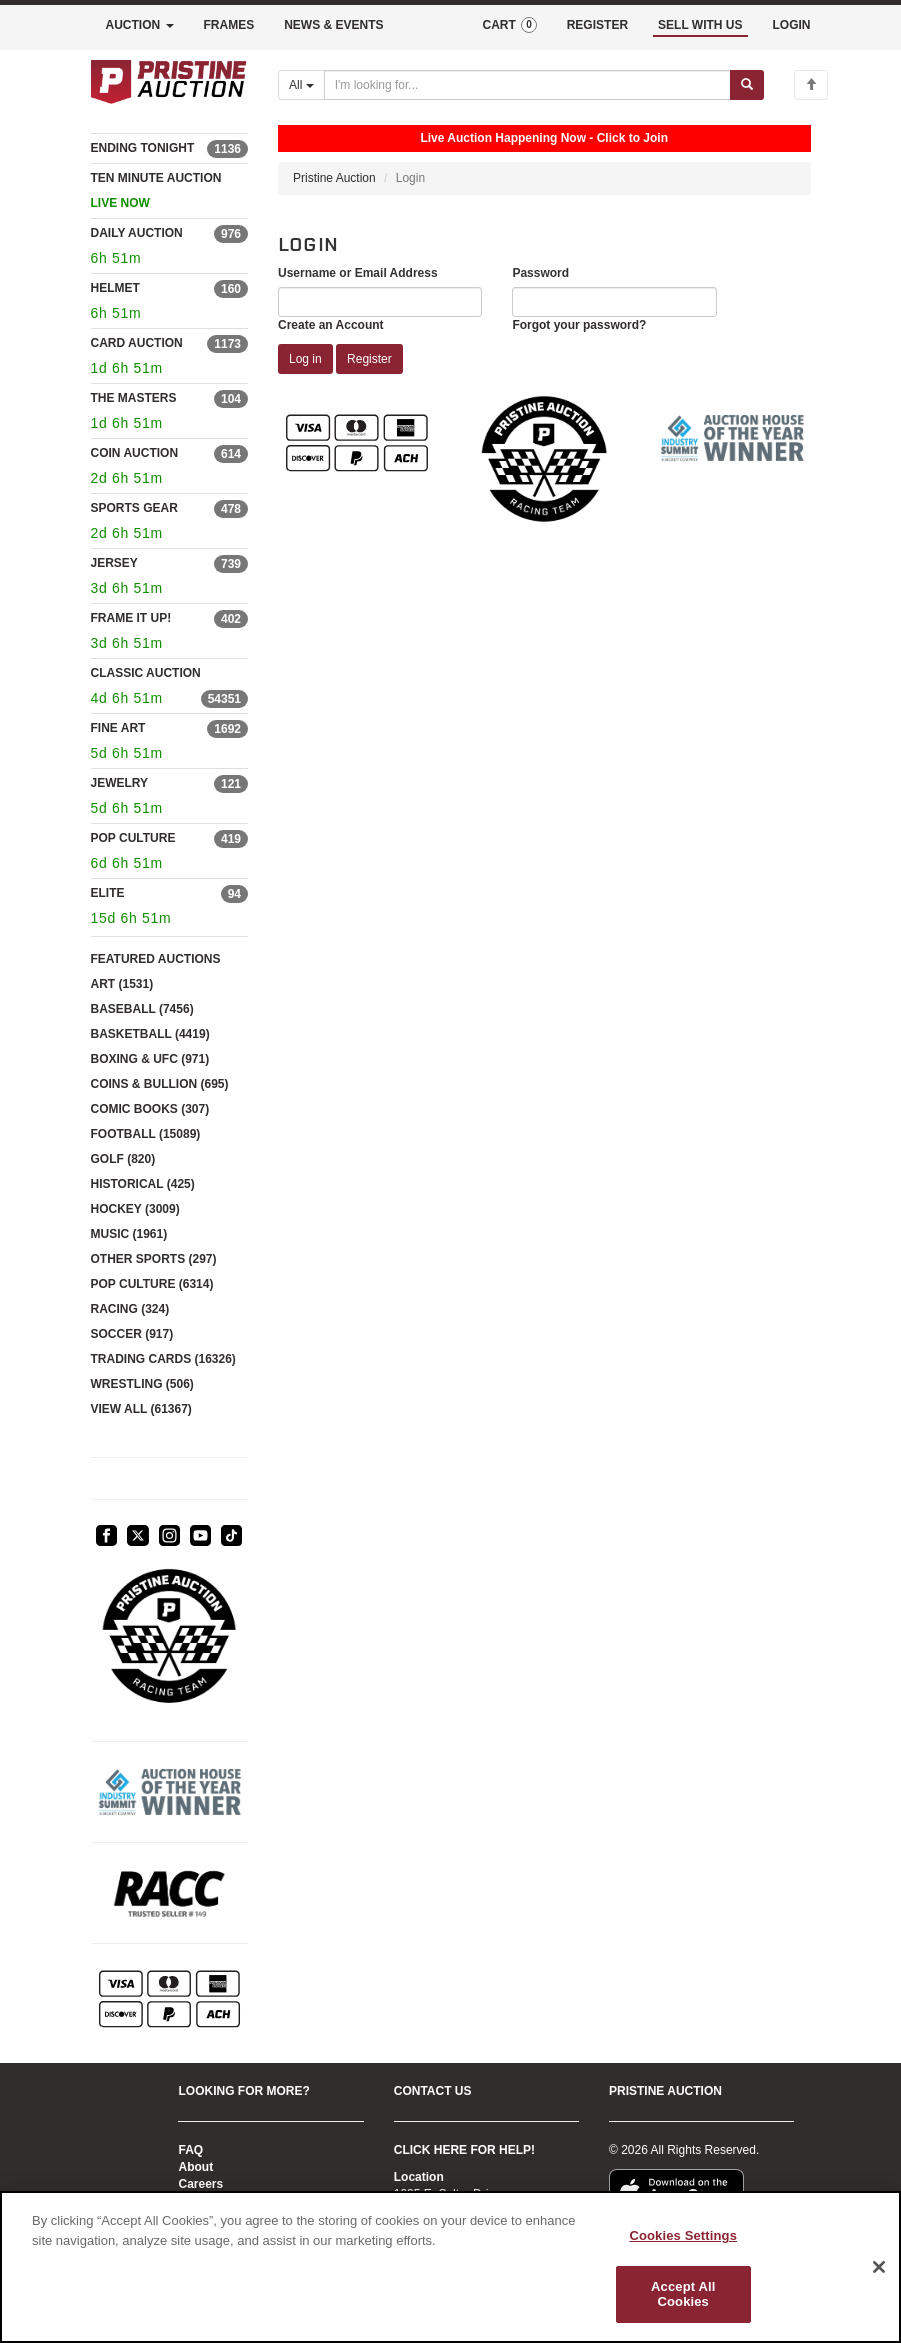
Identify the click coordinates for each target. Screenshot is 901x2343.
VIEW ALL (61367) (141, 1409)
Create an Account (331, 325)
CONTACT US (433, 2091)
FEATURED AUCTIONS (156, 959)
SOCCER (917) (132, 1334)
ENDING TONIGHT (143, 148)
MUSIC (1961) (129, 1234)
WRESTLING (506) (142, 1384)
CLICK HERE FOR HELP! (464, 2150)
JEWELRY (120, 783)
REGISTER (597, 25)
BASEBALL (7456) (142, 1009)
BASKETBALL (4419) (150, 1034)
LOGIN (792, 25)
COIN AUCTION (135, 453)
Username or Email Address (358, 273)
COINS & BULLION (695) (160, 1084)
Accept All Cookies (683, 2294)
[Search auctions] (527, 85)
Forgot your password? (579, 325)
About (195, 2167)
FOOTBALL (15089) (146, 1134)
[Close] (879, 2267)
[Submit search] (747, 85)
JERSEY (114, 563)
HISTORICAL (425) (143, 1184)
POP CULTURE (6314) (152, 1284)
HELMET (115, 288)
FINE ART (118, 728)
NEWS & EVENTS (333, 25)
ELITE (108, 893)
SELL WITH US (700, 25)
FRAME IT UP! (131, 618)
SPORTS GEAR (134, 508)
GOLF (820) (123, 1159)
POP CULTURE (133, 838)
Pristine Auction (334, 178)
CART (509, 25)
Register (369, 359)
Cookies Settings (683, 2235)
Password (540, 273)
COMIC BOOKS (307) (150, 1109)
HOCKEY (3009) (135, 1209)
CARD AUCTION (137, 343)
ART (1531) (122, 984)
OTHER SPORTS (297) (154, 1259)
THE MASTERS (134, 398)
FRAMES (229, 25)
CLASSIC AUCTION (146, 673)
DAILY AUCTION (137, 233)
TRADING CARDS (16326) (163, 1359)
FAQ (190, 2150)
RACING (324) (130, 1309)
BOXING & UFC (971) (150, 1059)
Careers (200, 2184)
